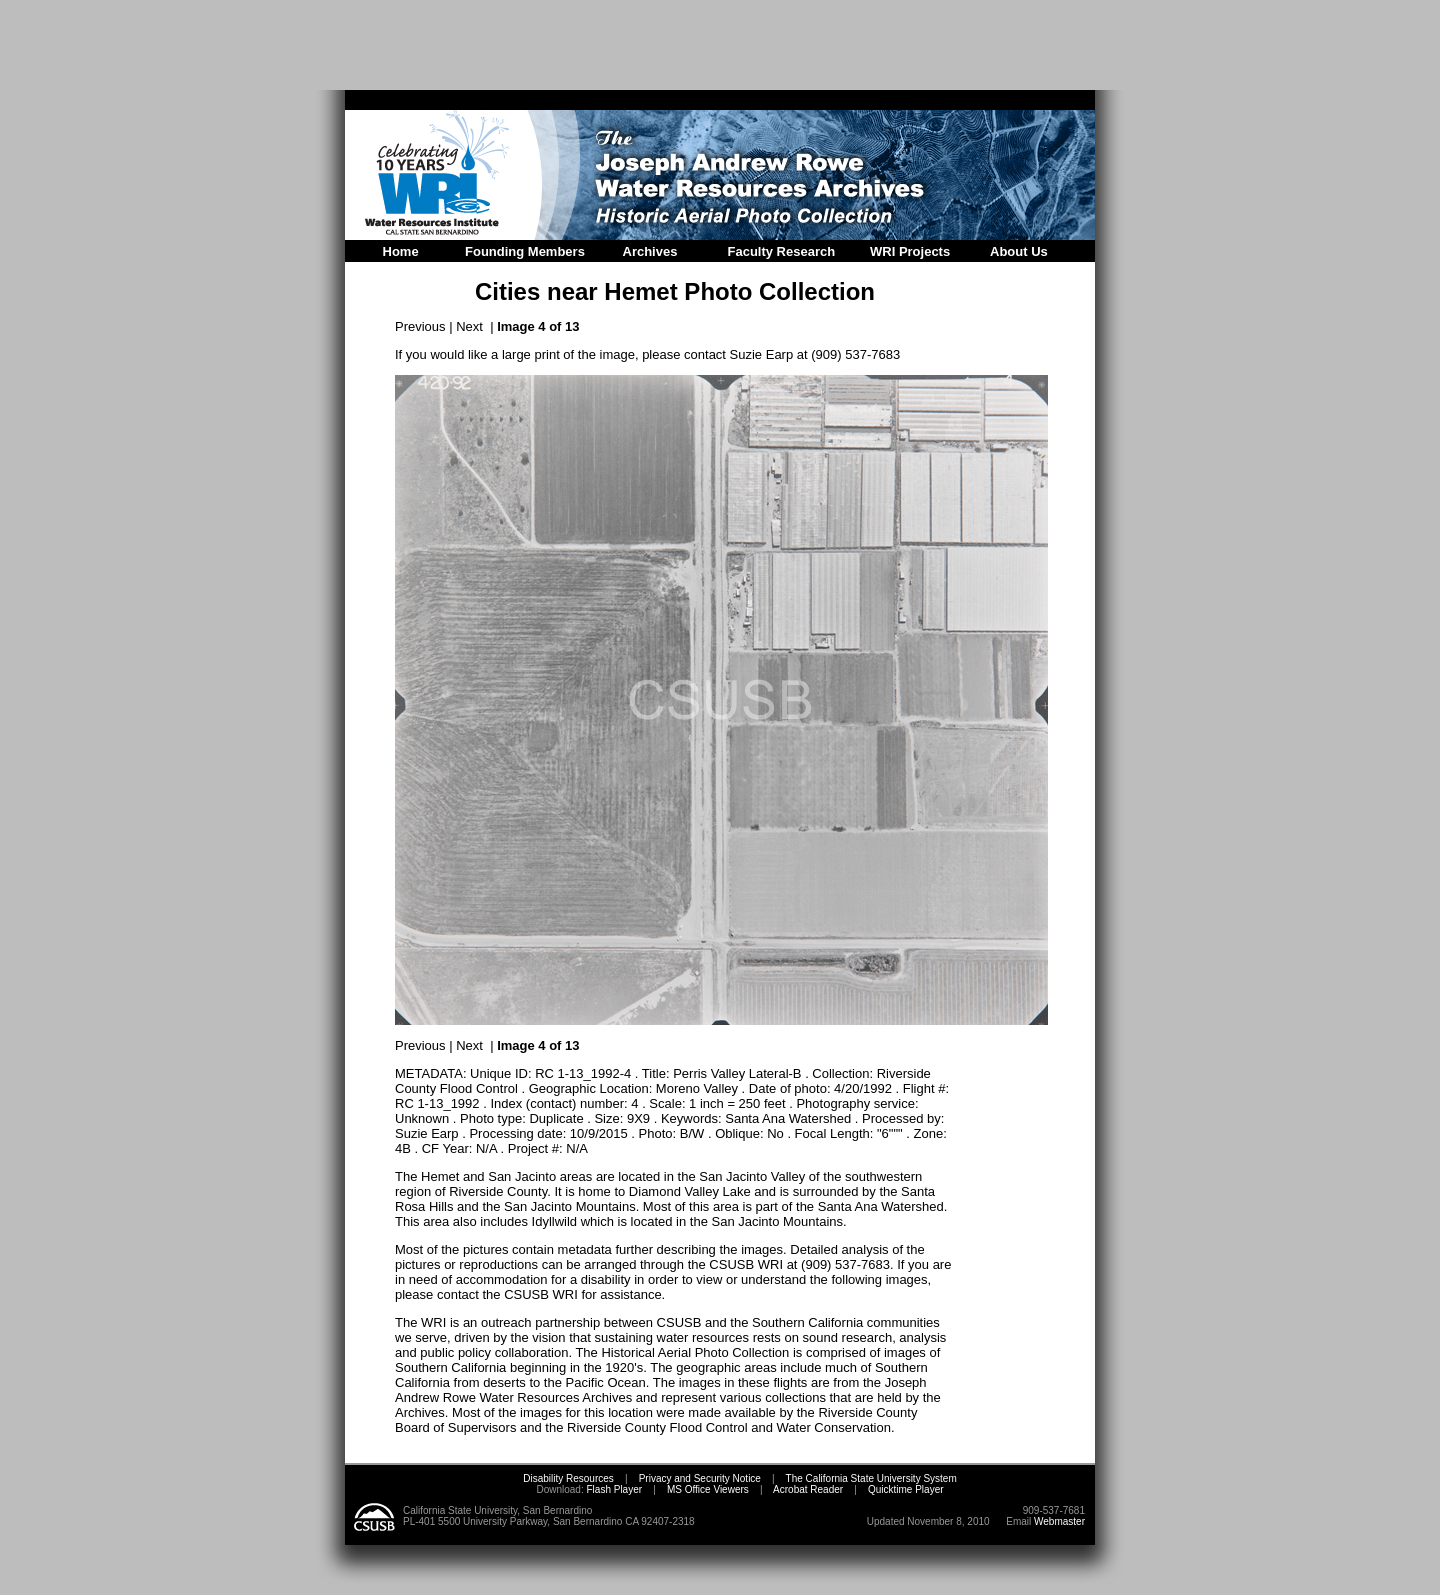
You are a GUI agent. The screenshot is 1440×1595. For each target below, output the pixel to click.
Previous (420, 326)
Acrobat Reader (808, 1489)
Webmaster (1059, 1521)
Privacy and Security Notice (700, 1478)
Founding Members (525, 251)
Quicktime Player (906, 1489)
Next (469, 326)
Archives (650, 251)
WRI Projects (910, 251)
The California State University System (871, 1478)
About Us (1019, 251)
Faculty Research (782, 251)
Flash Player (613, 1489)
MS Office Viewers (708, 1489)
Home (401, 251)
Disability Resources (568, 1478)
